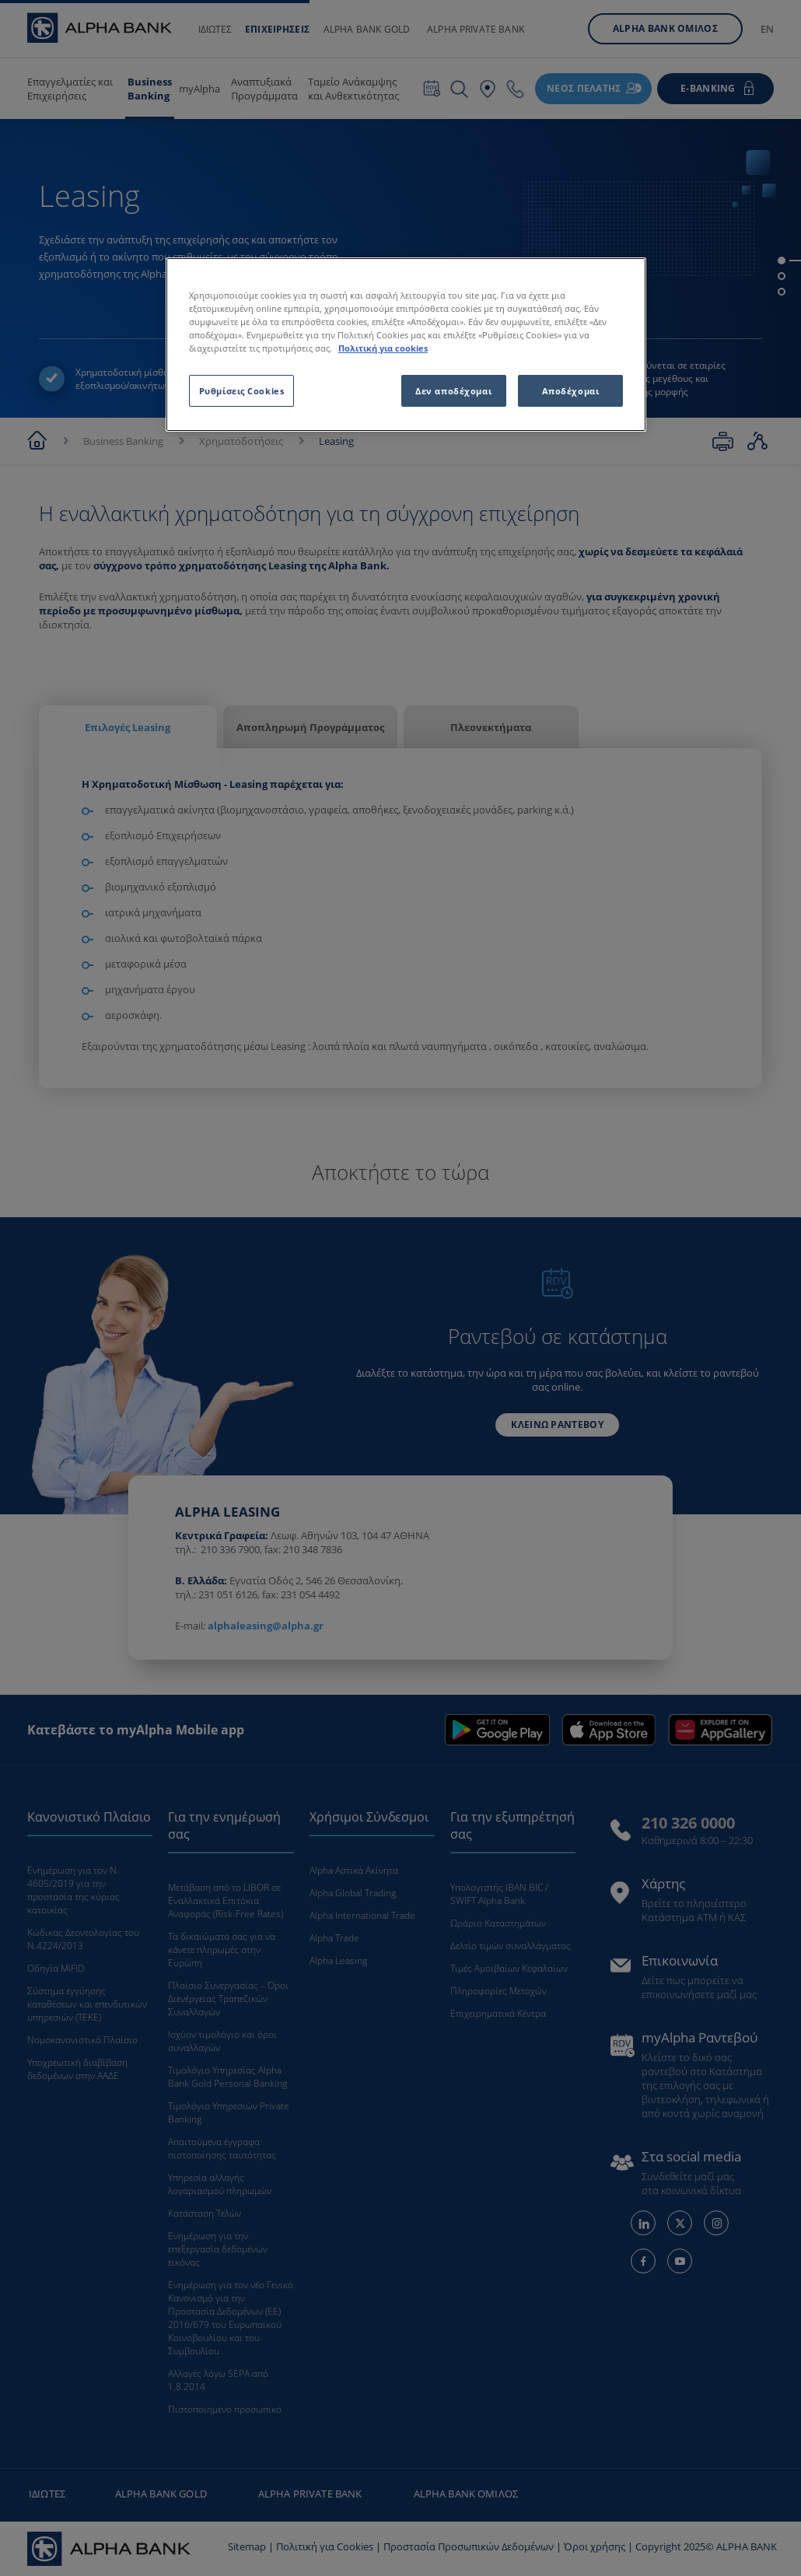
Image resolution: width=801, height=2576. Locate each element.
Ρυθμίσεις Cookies (242, 391)
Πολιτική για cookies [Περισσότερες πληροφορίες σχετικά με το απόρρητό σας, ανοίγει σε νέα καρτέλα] (383, 348)
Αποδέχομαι (571, 391)
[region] (406, 344)
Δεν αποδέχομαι (453, 391)
